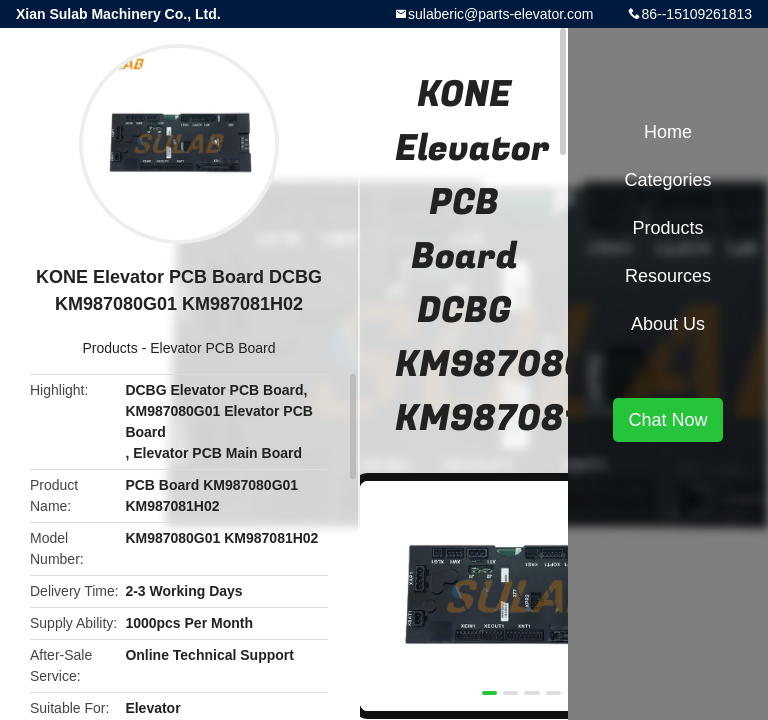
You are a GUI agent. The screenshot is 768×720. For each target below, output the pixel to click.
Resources (668, 276)
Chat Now (667, 420)
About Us (668, 324)
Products (110, 348)
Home (668, 132)
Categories (667, 180)
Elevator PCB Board (212, 348)
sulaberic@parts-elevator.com (500, 14)
